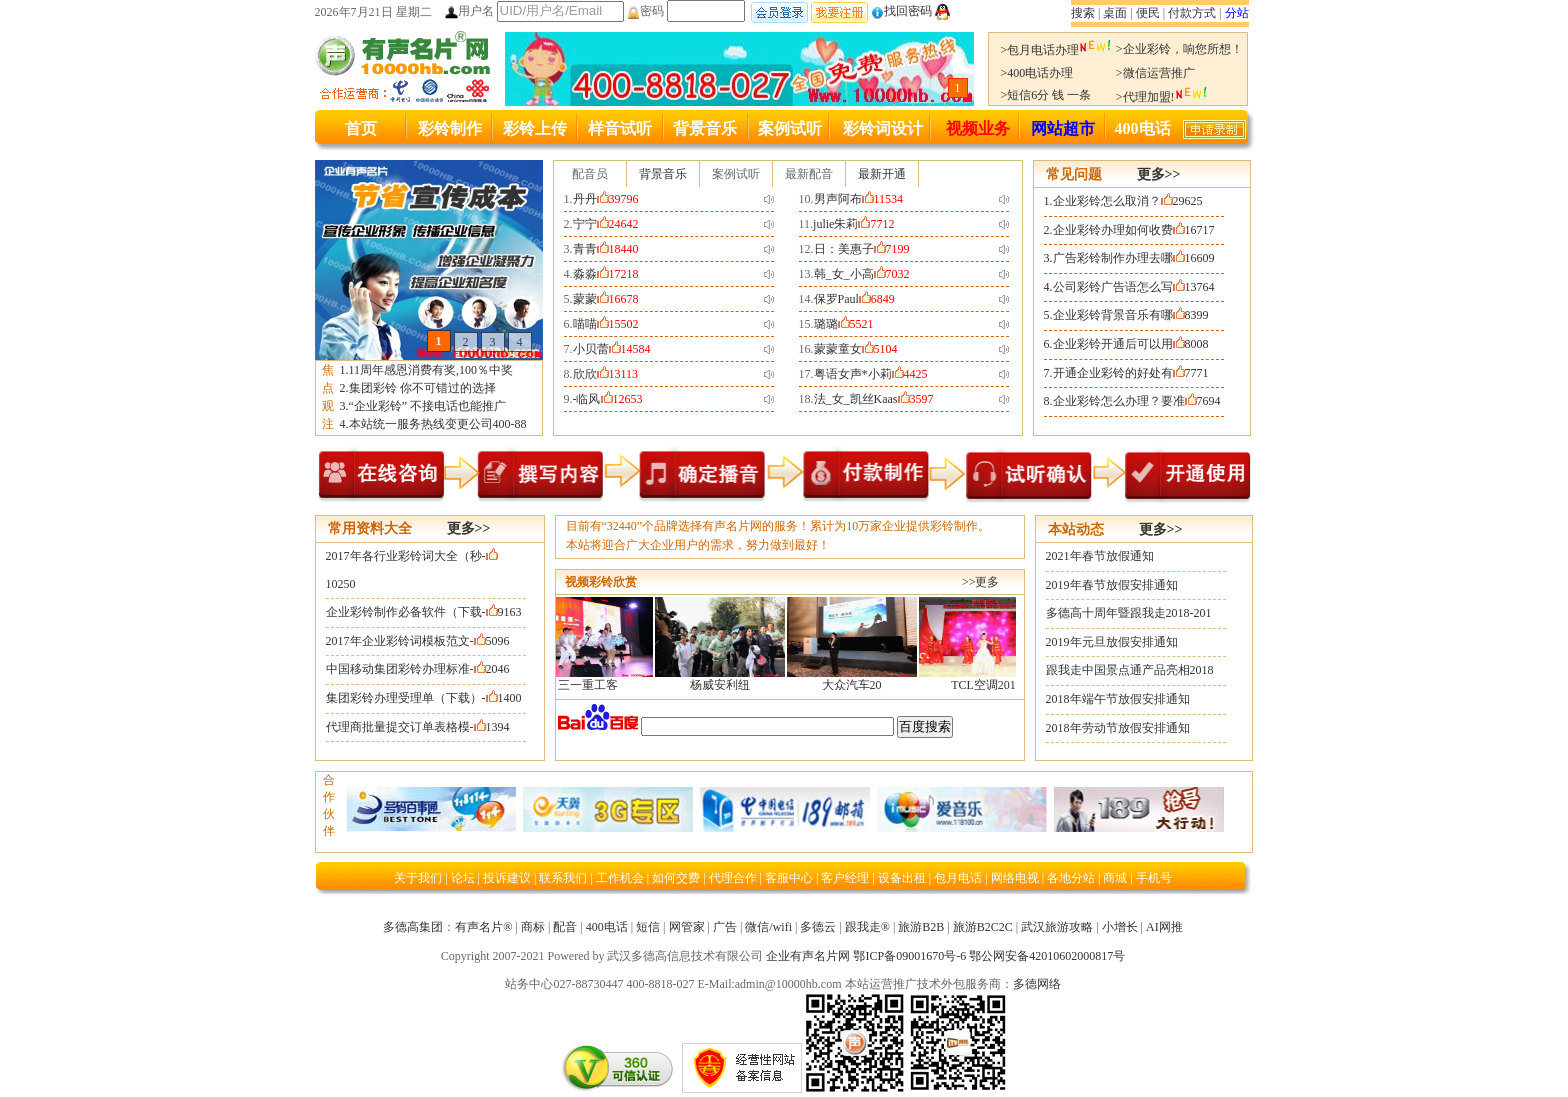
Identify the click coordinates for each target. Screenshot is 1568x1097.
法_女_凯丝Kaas (874, 399)
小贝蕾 (612, 349)
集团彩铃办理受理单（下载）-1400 (424, 698)
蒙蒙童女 (856, 349)
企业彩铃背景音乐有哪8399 (1131, 315)
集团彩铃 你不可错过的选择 (422, 388)
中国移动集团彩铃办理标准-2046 (418, 669)
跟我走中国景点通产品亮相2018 (1130, 670)
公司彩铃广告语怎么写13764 (1134, 287)
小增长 (1120, 927)
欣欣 (606, 374)
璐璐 (844, 324)
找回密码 (901, 11)
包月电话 (958, 878)
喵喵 (606, 324)
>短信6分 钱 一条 (1046, 95)
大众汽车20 (858, 685)
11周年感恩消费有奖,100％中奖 (431, 370)
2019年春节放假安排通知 (1112, 585)
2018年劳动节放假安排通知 (1118, 728)
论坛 (464, 878)
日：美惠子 (862, 249)
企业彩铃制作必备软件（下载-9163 (424, 612)
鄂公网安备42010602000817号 (1047, 956)
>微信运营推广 (1155, 73)
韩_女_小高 (862, 274)
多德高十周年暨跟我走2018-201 (1129, 613)
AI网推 (1164, 927)
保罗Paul (854, 299)
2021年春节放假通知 (1100, 556)
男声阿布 (859, 199)
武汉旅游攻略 (1057, 927)
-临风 (608, 399)
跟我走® (867, 927)
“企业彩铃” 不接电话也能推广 (428, 406)
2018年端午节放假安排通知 (1118, 699)
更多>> (1159, 174)
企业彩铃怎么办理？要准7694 (1137, 401)
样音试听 (620, 128)
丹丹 (606, 199)
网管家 (687, 927)
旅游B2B (921, 927)
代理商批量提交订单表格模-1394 (418, 727)
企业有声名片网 (808, 956)
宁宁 (606, 224)
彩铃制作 (450, 128)
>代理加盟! (1162, 97)
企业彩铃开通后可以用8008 (1131, 344)
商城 (1116, 878)
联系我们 (564, 878)
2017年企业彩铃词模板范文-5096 (418, 641)
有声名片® (483, 927)
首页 (361, 128)
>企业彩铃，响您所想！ (1179, 49)
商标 (533, 927)
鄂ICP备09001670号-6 (909, 956)
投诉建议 (507, 878)
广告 (725, 927)
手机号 (1154, 878)
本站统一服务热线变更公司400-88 (438, 424)
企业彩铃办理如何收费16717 (1134, 230)
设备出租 (902, 878)
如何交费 (676, 878)
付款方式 (1192, 13)
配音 (565, 927)
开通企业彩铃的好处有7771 (1131, 373)
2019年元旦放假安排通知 (1112, 642)
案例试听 (790, 128)
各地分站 (1071, 878)
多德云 (818, 927)
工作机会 (620, 878)
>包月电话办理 (1057, 50)
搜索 (1083, 13)
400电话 (1143, 128)
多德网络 (1037, 984)
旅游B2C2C (983, 927)
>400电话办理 (1037, 73)
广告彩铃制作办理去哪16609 (1134, 258)
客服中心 (789, 878)
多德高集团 (413, 927)
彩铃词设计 (883, 128)
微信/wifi (768, 927)
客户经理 (845, 878)
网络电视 (1016, 878)
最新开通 (882, 174)
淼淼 (606, 274)
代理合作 (733, 878)
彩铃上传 (535, 128)
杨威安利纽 (726, 685)
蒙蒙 (606, 299)
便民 (1148, 13)
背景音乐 (705, 128)
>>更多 (981, 582)
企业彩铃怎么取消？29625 (1128, 201)
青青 (606, 249)
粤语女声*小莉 (871, 374)
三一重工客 (594, 685)
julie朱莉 (853, 224)
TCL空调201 (989, 685)
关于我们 (418, 878)
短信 (648, 927)
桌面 (1115, 13)
